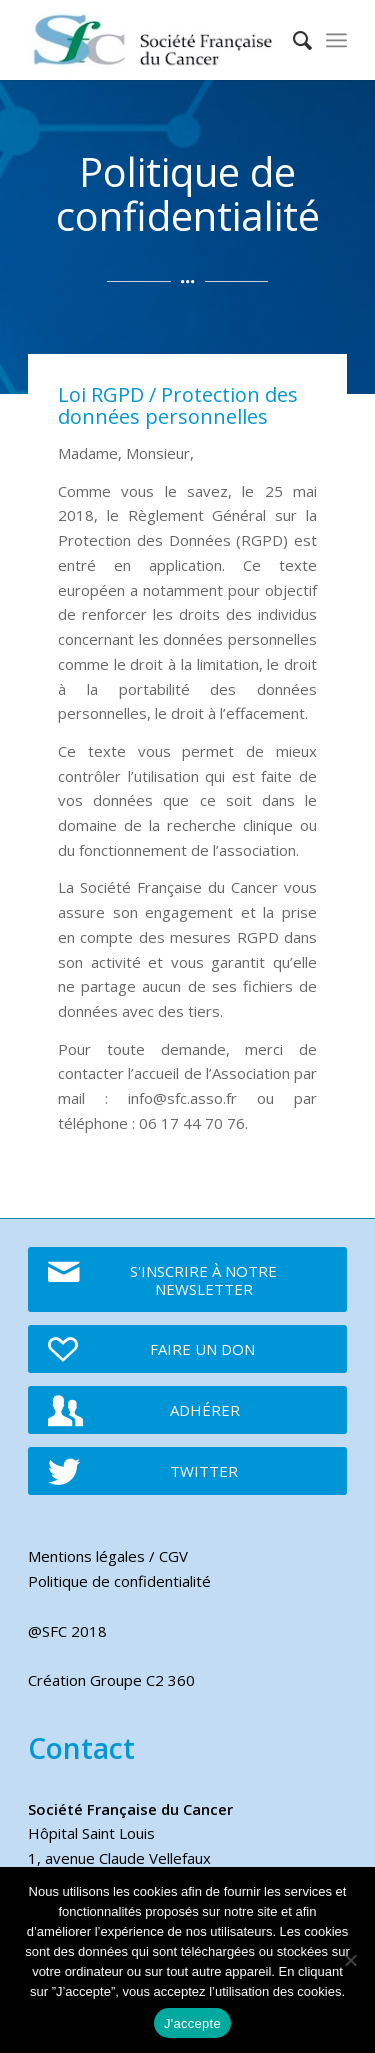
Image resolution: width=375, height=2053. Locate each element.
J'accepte (192, 2023)
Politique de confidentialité (119, 1581)
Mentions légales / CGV (108, 1556)
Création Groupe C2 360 (111, 1680)
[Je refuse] (350, 1960)
